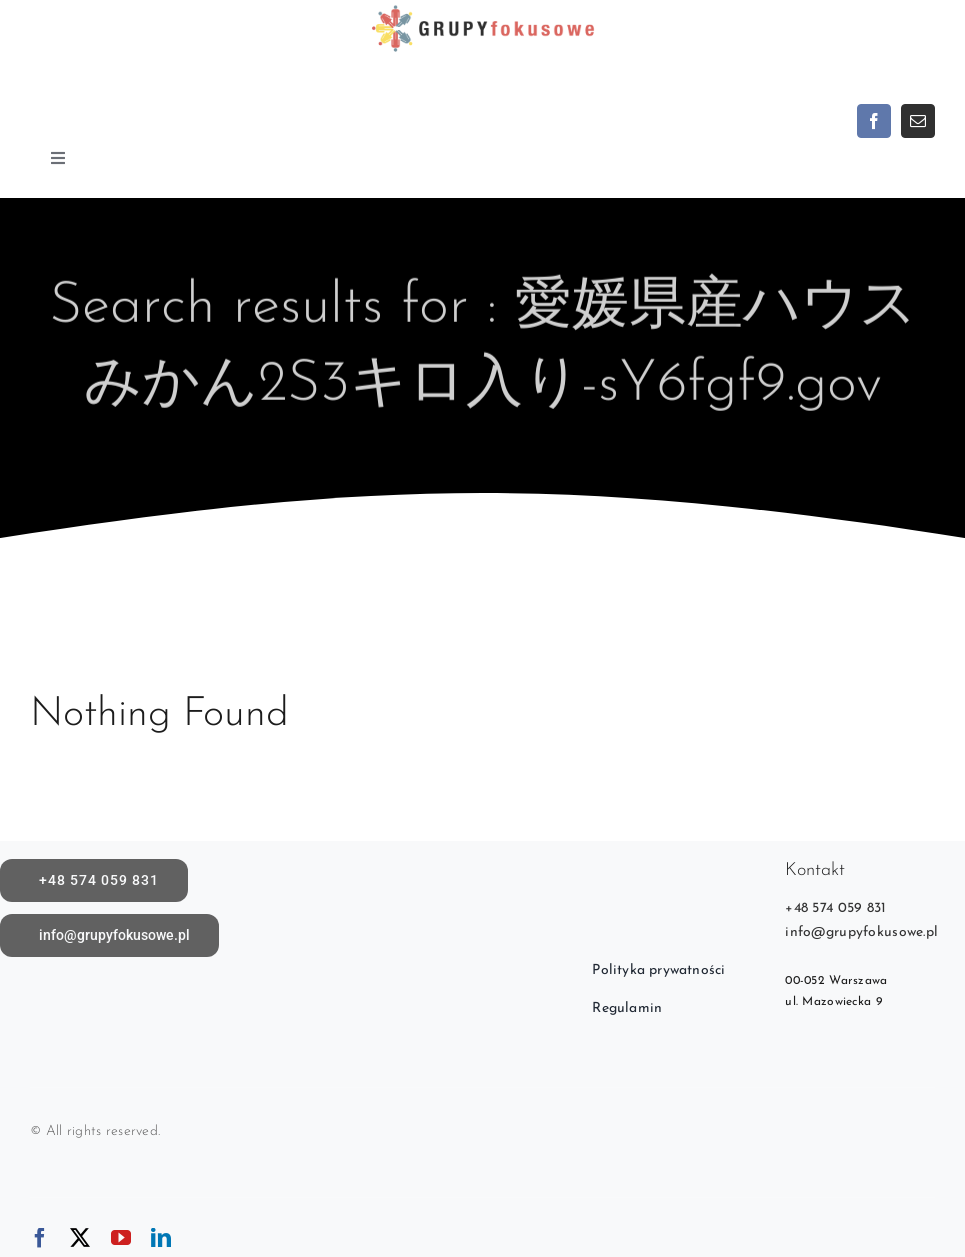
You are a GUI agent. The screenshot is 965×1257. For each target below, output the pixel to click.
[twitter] (80, 1238)
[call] (94, 880)
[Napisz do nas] (109, 935)
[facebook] (874, 121)
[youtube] (121, 1238)
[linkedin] (161, 1238)
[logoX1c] (482, 9)
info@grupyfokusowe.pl (861, 932)
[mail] (918, 121)
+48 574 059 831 (835, 908)
